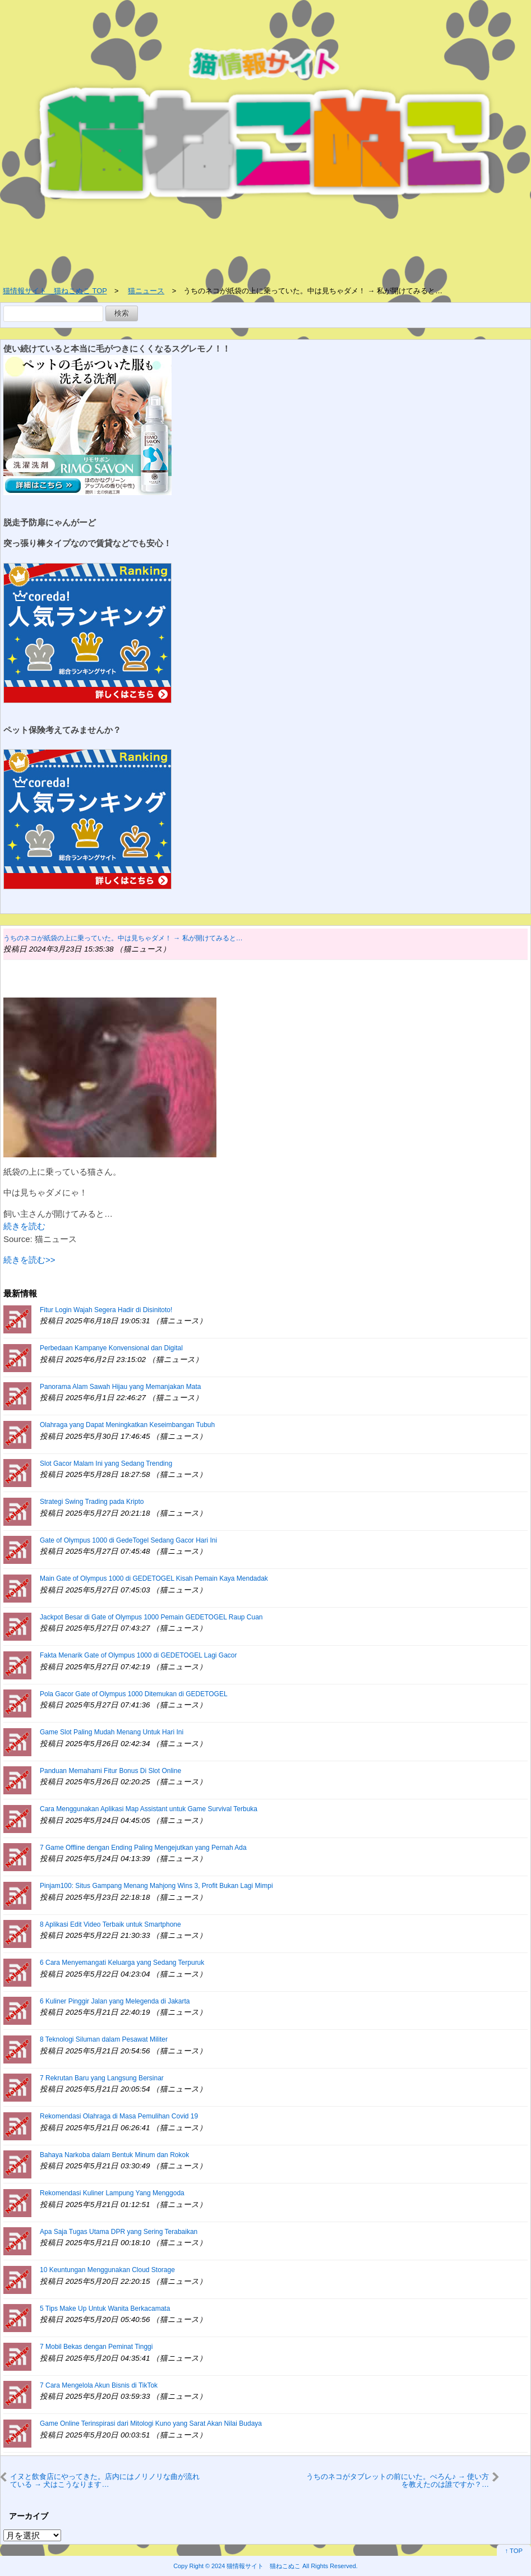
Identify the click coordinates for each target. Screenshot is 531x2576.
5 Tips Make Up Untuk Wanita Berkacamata (105, 2308)
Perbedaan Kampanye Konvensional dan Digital (111, 1348)
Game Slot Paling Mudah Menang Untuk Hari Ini (111, 1732)
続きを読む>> (29, 1259)
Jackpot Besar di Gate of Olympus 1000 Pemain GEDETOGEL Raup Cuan (151, 1617)
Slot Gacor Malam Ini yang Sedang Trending (106, 1463)
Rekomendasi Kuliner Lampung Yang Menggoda (112, 2193)
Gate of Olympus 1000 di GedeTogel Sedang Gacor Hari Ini (128, 1540)
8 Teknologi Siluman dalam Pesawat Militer (104, 2039)
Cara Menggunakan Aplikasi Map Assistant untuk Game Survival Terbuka (148, 1809)
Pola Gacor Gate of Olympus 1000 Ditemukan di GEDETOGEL (134, 1694)
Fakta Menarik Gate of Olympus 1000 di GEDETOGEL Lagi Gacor (138, 1655)
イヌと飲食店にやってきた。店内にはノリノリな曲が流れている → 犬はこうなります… (105, 2480)
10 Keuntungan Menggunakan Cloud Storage (107, 2270)
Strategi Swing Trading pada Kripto (92, 1502)
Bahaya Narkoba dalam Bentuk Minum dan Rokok (114, 2155)
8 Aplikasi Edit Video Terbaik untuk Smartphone (110, 1924)
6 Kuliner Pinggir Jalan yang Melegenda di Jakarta (115, 2001)
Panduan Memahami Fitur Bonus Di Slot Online (110, 1771)
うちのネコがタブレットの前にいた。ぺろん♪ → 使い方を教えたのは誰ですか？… (397, 2480)
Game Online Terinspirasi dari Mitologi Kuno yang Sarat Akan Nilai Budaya (151, 2423)
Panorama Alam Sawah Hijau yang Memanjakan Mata (120, 1387)
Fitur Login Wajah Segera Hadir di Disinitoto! (106, 1310)
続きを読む (24, 1226)
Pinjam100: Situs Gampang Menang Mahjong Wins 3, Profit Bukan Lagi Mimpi (156, 1886)
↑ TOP (514, 2550)
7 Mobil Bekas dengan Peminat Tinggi (96, 2347)
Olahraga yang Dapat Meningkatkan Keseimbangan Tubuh (127, 1425)
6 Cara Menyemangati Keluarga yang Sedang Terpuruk (122, 1962)
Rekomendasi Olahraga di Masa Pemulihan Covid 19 (119, 2116)
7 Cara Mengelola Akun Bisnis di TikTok (99, 2385)
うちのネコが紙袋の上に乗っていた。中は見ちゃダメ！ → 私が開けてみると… (123, 938)
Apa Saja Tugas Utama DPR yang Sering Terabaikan (118, 2232)
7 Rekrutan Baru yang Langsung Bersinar (102, 2078)
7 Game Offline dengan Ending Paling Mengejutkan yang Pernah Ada (143, 1848)
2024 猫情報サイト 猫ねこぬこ (256, 2566)
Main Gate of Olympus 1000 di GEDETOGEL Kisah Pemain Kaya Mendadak (154, 1578)
